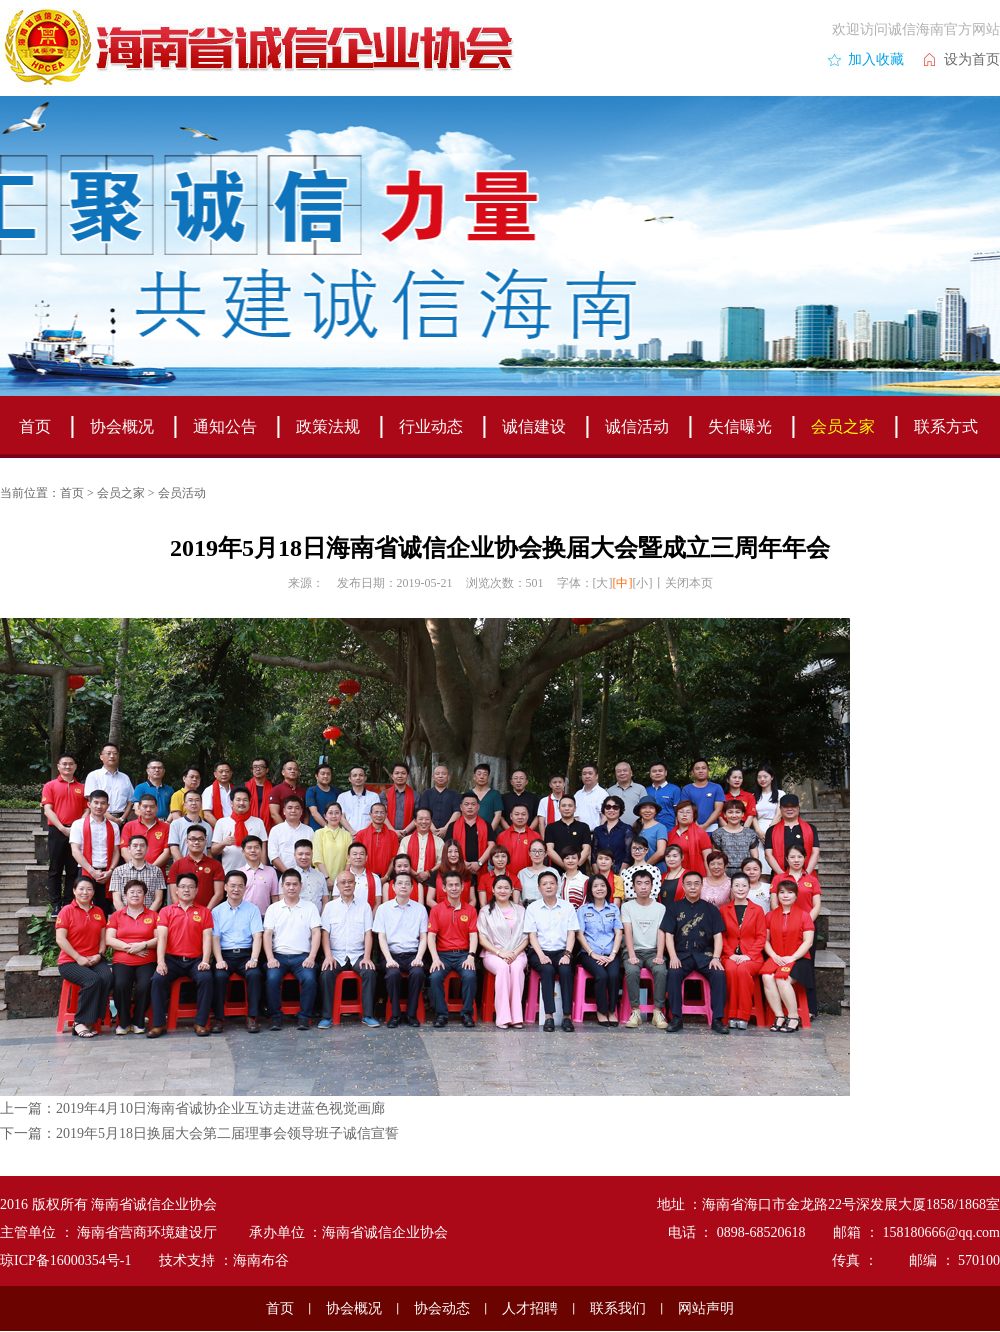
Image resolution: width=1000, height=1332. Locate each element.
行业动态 (431, 426)
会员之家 (843, 426)
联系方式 (946, 426)
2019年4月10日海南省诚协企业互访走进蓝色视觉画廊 (220, 1108)
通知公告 (225, 426)
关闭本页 (689, 583)
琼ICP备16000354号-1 (65, 1260)
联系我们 (618, 1308)
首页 (35, 426)
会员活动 (182, 493)
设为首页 (972, 59)
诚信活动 (637, 426)
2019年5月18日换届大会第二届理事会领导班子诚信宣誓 (227, 1133)
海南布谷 (261, 1260)
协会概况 (122, 426)
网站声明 (706, 1308)
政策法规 (328, 426)
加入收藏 (876, 59)
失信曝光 (740, 426)
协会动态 (442, 1308)
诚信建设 (534, 426)
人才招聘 (530, 1308)
